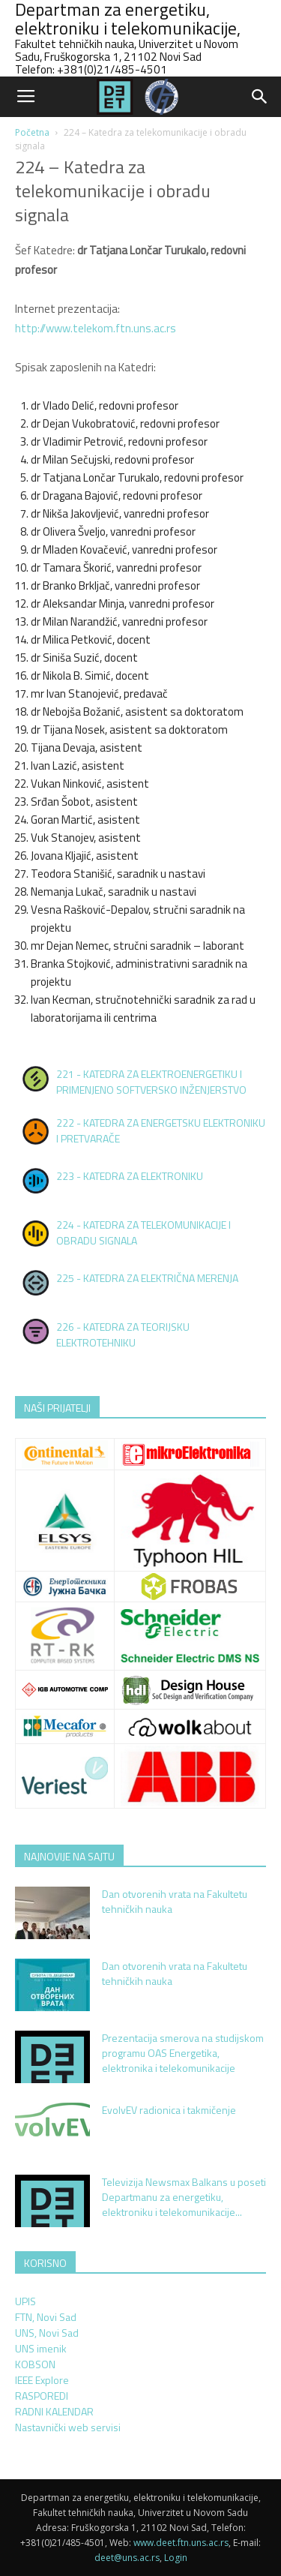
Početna (32, 132)
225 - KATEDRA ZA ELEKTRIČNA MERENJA (147, 1278)
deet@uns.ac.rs (127, 2557)
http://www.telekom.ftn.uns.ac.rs (95, 328)
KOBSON (35, 2364)
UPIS (25, 2301)
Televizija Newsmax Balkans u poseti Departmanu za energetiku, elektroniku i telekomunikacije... (184, 2197)
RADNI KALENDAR (54, 2411)
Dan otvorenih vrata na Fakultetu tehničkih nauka (174, 1901)
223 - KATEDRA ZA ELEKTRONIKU (129, 1176)
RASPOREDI (41, 2395)
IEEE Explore (42, 2380)
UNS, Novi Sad (47, 2332)
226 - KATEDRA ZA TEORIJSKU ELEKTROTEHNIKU (123, 1334)
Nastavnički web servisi (68, 2427)
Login (175, 2557)
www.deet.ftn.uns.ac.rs (181, 2542)
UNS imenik (41, 2348)
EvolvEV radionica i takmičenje (169, 2110)
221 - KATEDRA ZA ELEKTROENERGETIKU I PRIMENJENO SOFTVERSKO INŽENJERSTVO (151, 1081)
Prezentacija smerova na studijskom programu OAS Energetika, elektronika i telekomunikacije (183, 2053)
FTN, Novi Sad (45, 2317)
